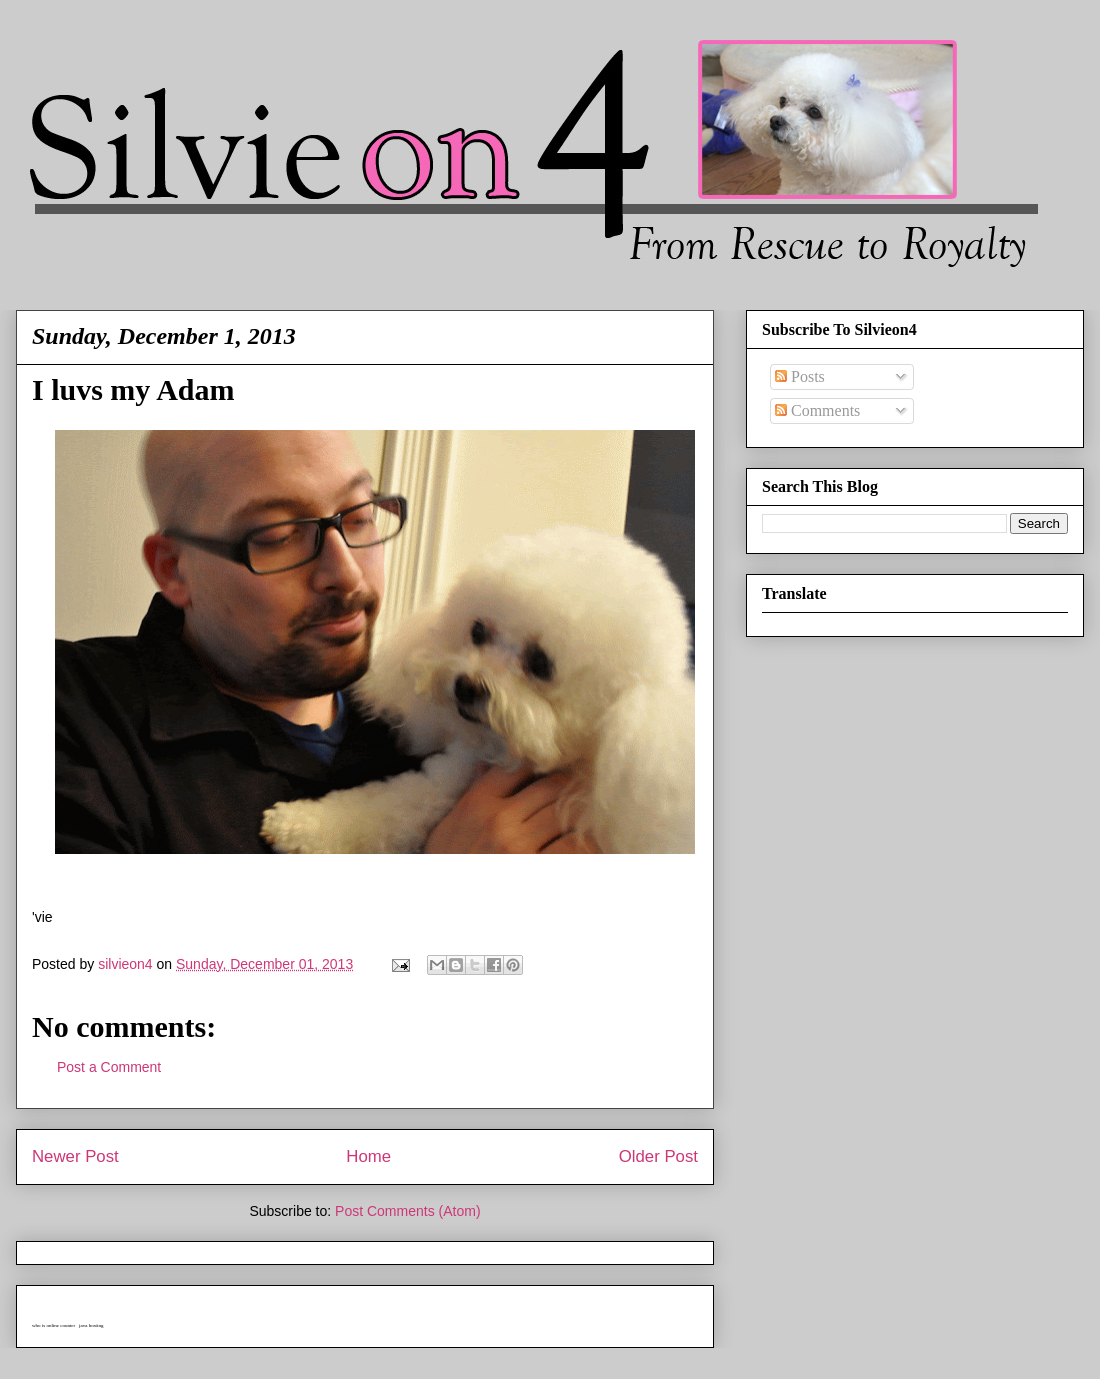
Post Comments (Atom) (407, 1211)
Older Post (658, 1156)
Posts (800, 376)
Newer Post (75, 1156)
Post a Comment (109, 1067)
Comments (817, 410)
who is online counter (53, 1325)
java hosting (91, 1325)
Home (368, 1156)
